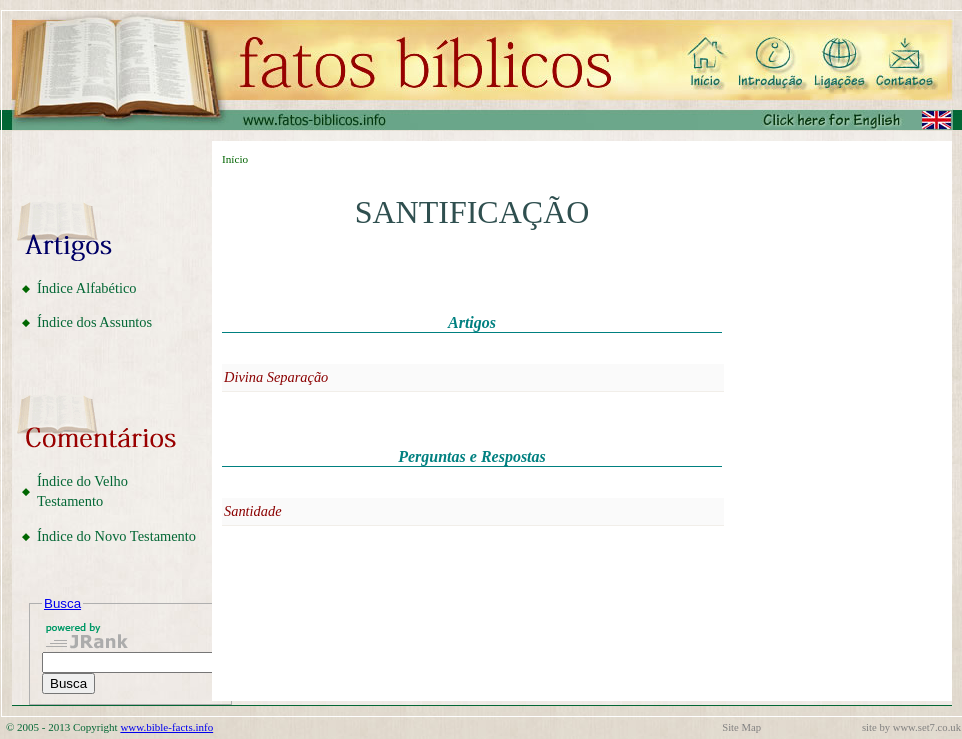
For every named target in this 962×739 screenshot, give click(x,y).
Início (235, 159)
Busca (62, 603)
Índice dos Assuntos (94, 322)
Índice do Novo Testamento (116, 536)
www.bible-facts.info (166, 727)
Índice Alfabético (87, 288)
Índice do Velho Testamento (82, 491)
